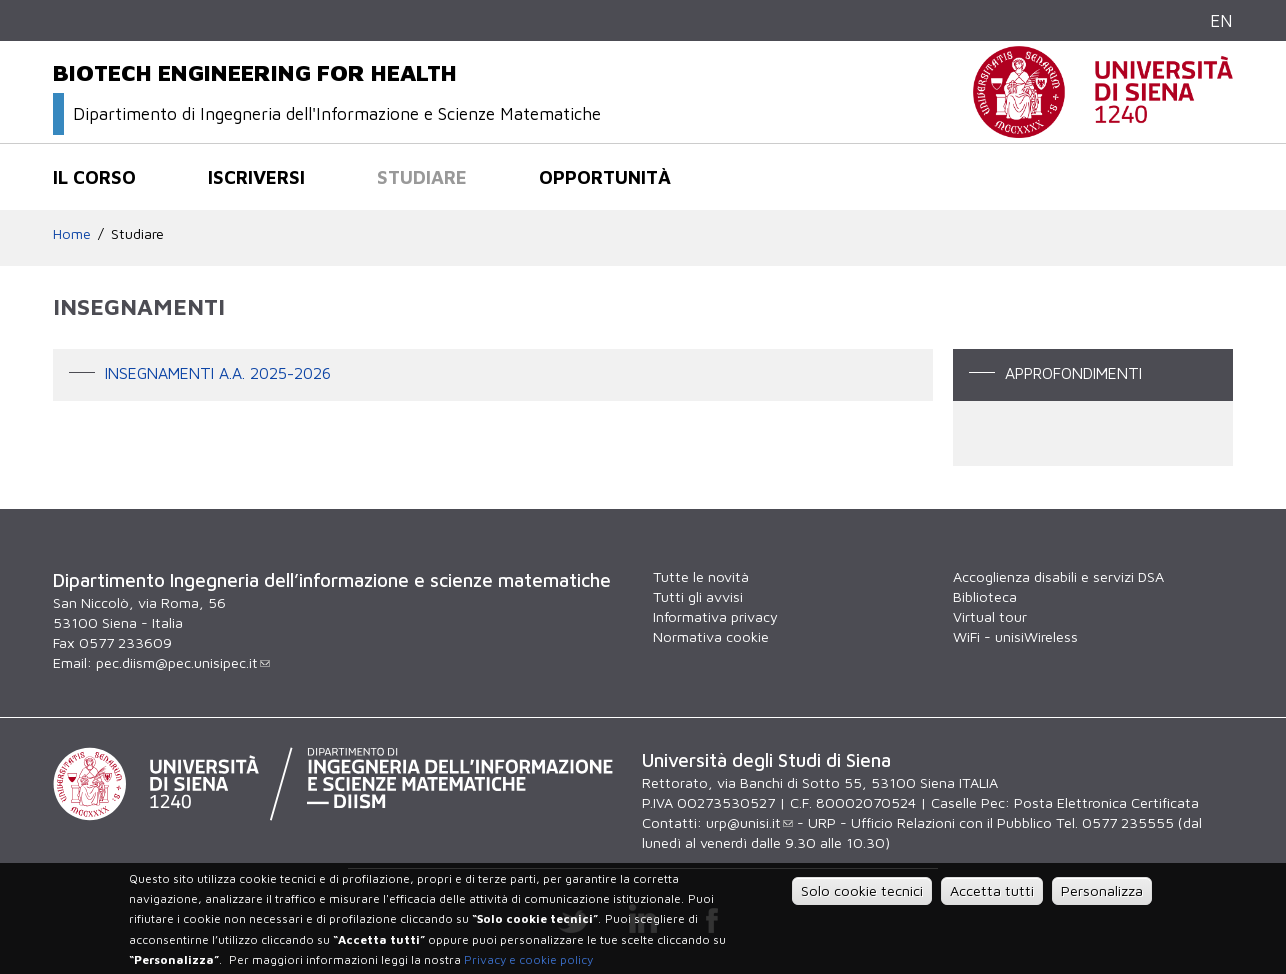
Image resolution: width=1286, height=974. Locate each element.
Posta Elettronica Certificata (1106, 802)
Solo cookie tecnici (862, 890)
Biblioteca (985, 596)
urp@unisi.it (749, 822)
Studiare (422, 177)
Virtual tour (990, 616)
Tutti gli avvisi (698, 596)
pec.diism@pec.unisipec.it (183, 662)
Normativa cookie (711, 636)
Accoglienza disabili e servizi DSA (1058, 576)
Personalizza (1102, 890)
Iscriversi (256, 177)
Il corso (94, 177)
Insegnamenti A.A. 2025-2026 (218, 373)
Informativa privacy (715, 616)
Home (72, 233)
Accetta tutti (992, 890)
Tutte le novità (701, 576)
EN (1221, 20)
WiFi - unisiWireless (1015, 636)
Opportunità (605, 177)
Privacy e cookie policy (528, 959)
